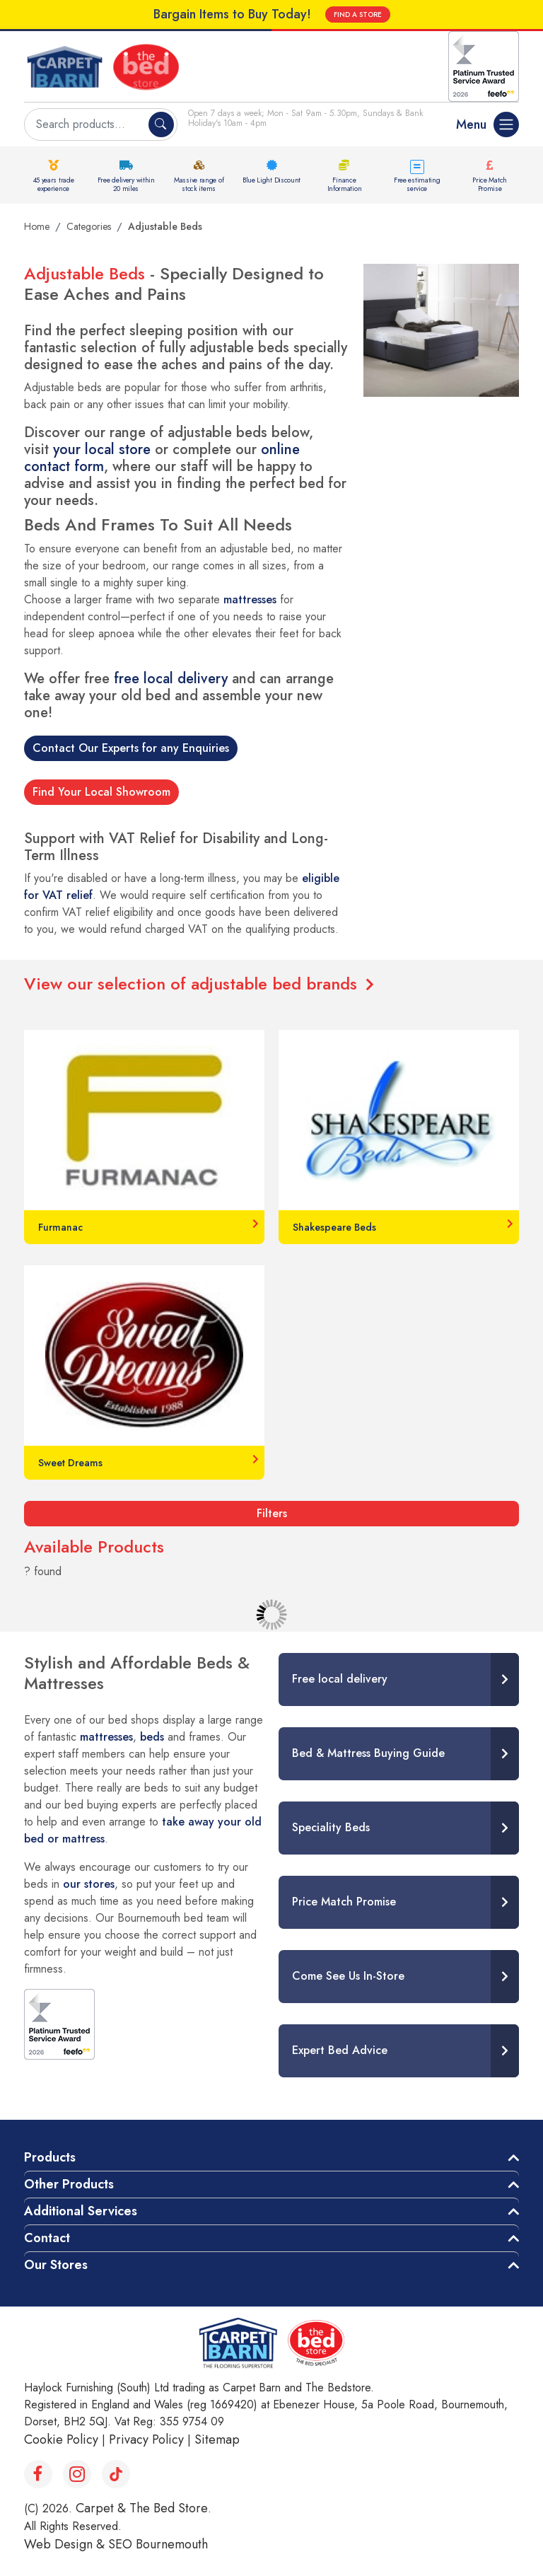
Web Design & (66, 2544)
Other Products (69, 2184)
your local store (102, 449)
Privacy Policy (146, 2439)
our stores (89, 1884)
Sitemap (217, 2439)
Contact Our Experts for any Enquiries (131, 748)
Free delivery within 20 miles (126, 184)
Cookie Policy (61, 2439)
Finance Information (344, 184)
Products (50, 2157)
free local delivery (171, 678)
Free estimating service (417, 184)
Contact (47, 2238)
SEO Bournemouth (158, 2544)
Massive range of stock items (198, 184)
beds (152, 1737)
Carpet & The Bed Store (142, 2508)
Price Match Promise (489, 184)
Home (36, 226)
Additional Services (80, 2211)
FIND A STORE (358, 14)
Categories (88, 226)
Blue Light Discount (271, 180)
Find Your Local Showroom (101, 792)
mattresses (249, 599)
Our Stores (56, 2265)
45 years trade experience (53, 184)
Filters (272, 1513)
